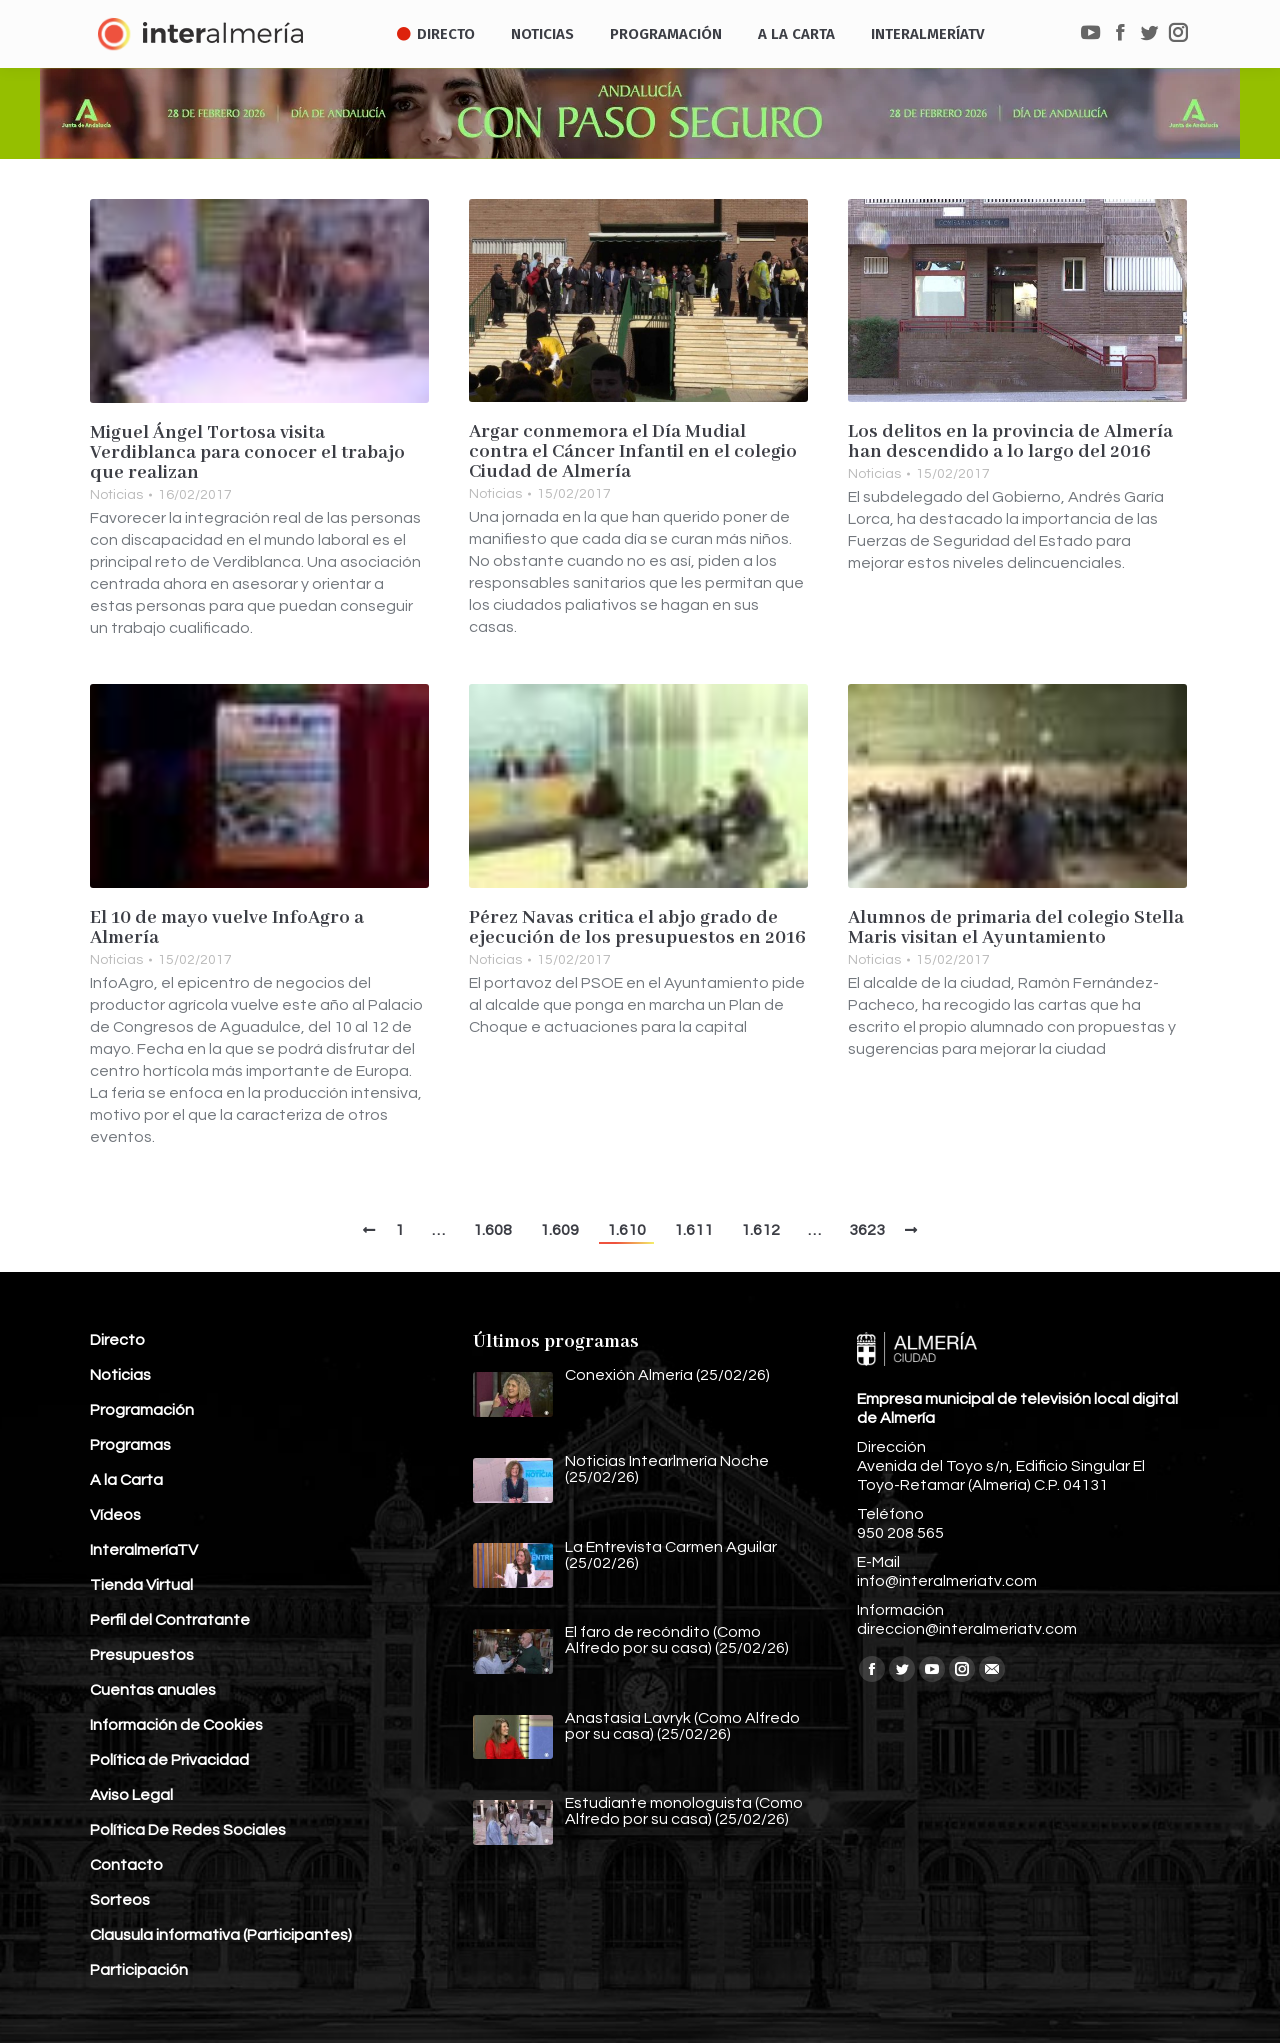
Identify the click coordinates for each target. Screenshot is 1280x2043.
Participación (139, 1970)
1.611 (693, 1230)
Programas (130, 1445)
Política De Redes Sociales (188, 1830)
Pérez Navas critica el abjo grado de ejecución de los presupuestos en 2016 (637, 928)
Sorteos (120, 1900)
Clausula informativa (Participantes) (221, 1935)
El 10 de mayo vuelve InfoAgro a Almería (227, 928)
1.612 (760, 1230)
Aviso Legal (131, 1795)
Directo (117, 1340)
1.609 (559, 1230)
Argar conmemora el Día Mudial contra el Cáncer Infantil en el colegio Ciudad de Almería (633, 452)
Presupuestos (142, 1655)
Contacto (126, 1865)
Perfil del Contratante (170, 1620)
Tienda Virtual (141, 1585)
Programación (142, 1410)
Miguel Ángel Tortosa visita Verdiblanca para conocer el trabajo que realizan (247, 453)
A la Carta (126, 1480)
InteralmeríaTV (144, 1550)
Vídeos (115, 1515)
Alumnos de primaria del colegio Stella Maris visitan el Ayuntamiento (1016, 928)
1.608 (492, 1230)
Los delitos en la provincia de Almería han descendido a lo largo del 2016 (1010, 442)
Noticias (116, 495)
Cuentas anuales (153, 1690)
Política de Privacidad (169, 1760)
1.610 (626, 1230)
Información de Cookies (176, 1725)
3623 (867, 1230)
